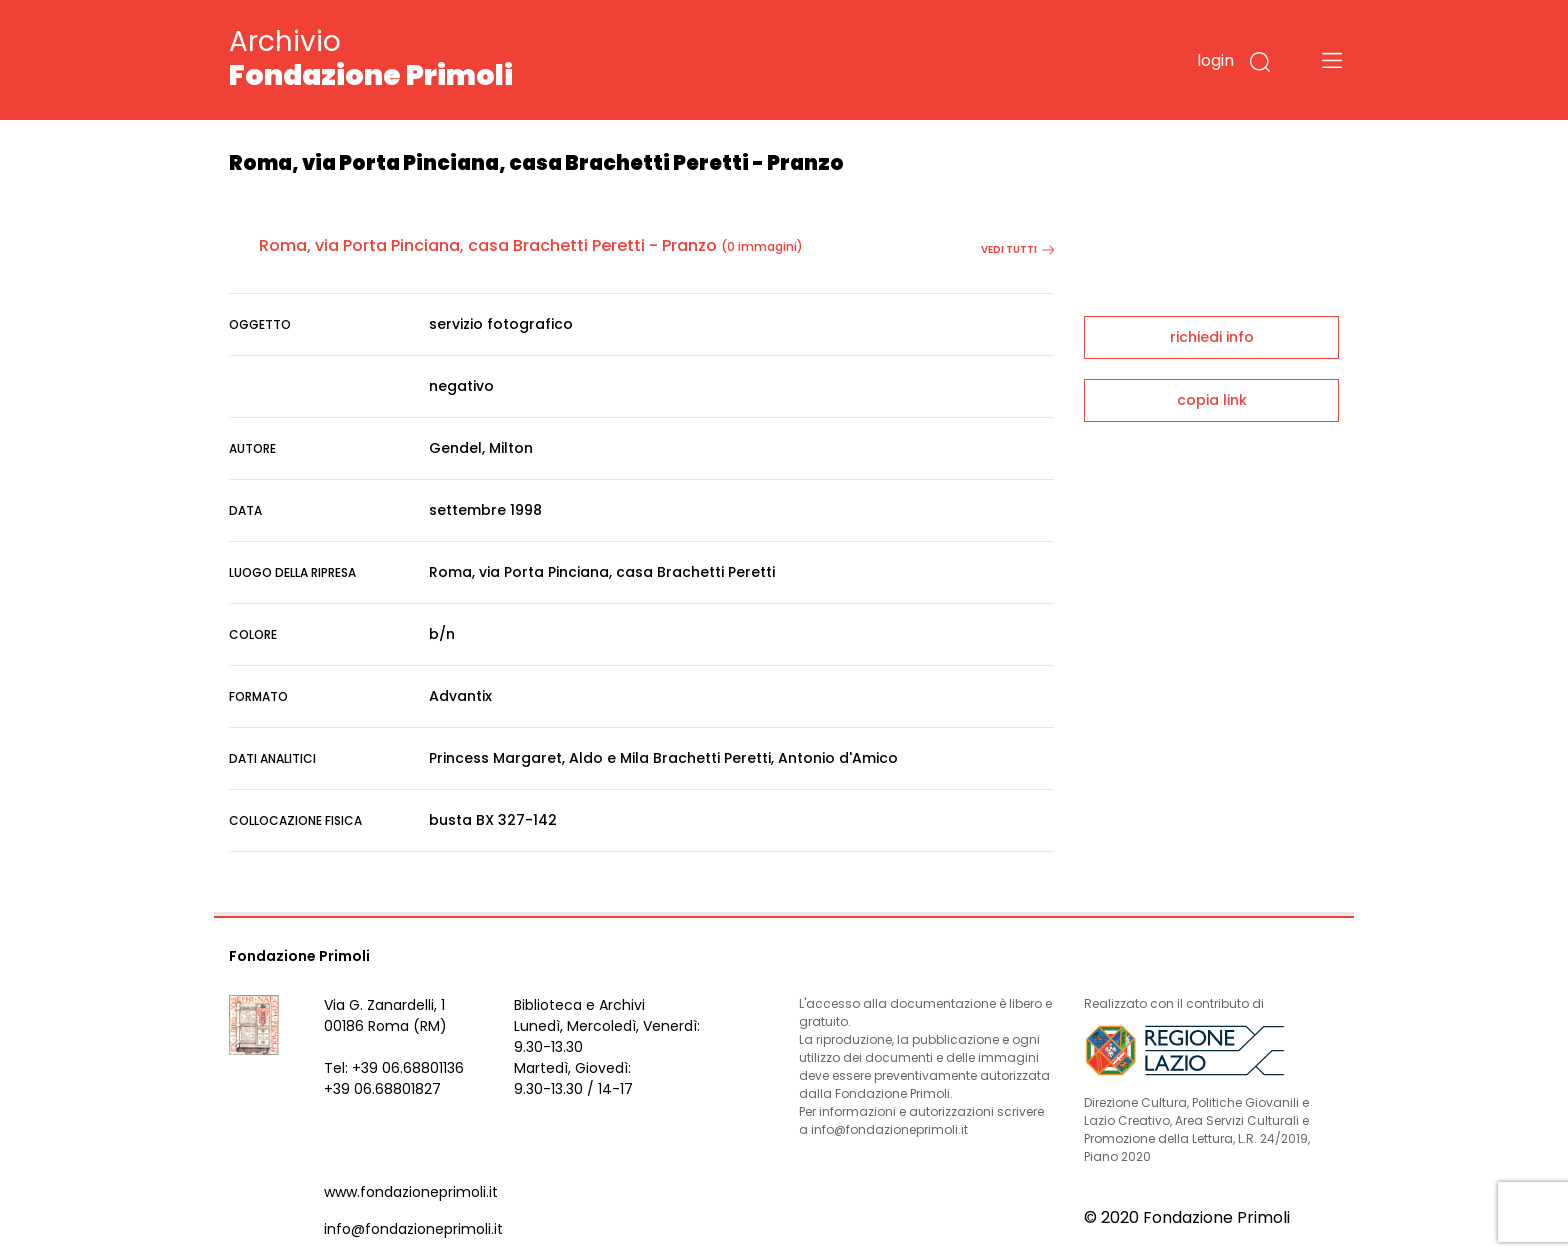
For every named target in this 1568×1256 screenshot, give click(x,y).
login (1215, 60)
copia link (1212, 400)
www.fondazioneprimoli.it (411, 1192)
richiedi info (1212, 337)
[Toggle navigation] (1332, 60)
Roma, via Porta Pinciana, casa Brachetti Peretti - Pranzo (488, 245)
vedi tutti (1017, 249)
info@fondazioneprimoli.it (413, 1229)
